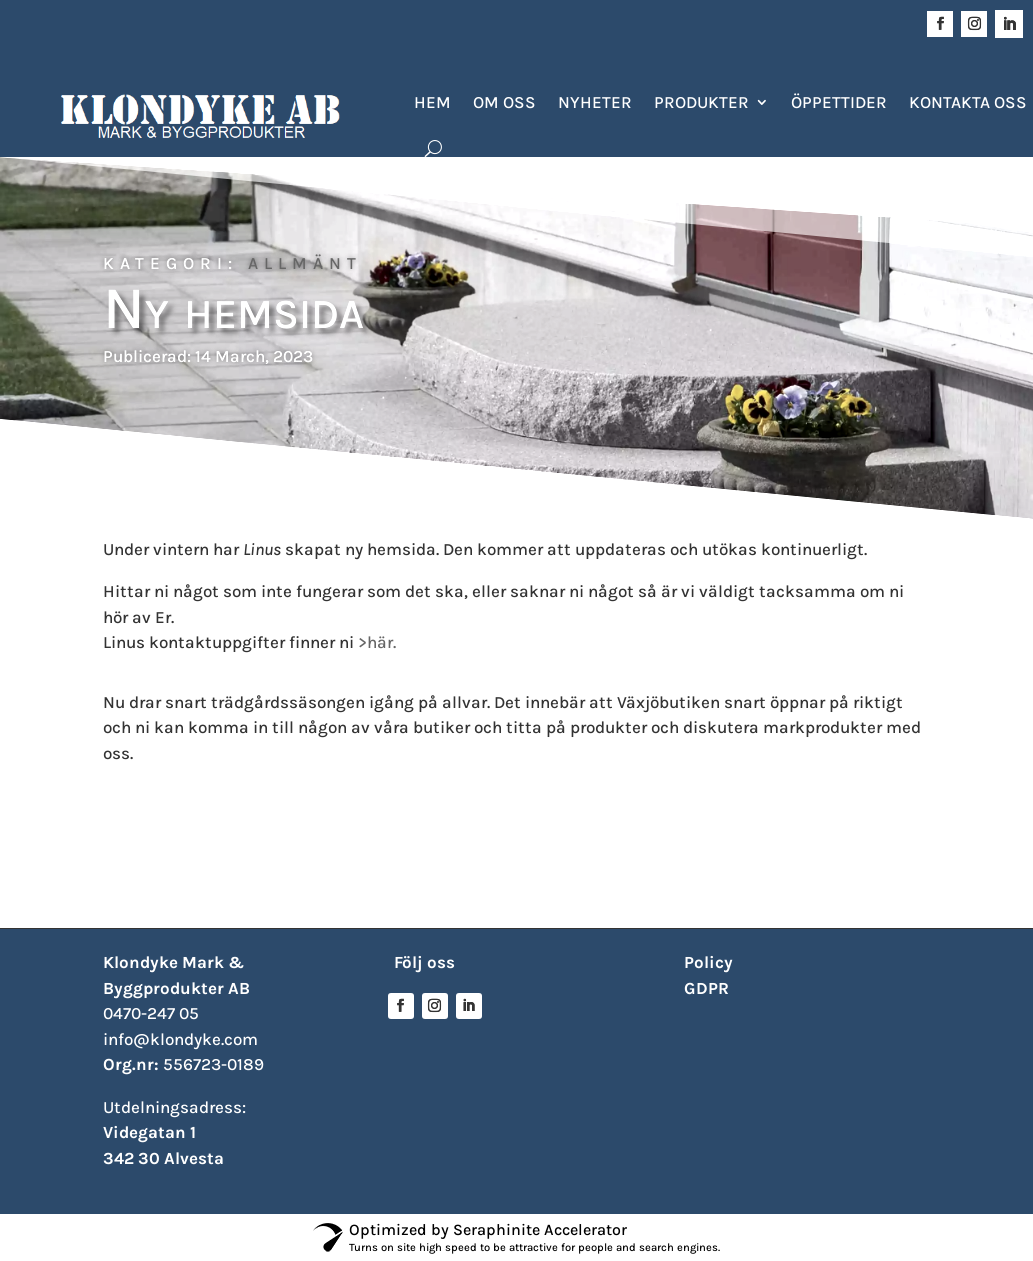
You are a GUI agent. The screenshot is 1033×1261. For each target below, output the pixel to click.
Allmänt (305, 263)
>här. (377, 642)
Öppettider (839, 102)
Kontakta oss (968, 102)
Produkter (701, 102)
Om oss (504, 102)
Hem (432, 102)
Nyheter (595, 102)
